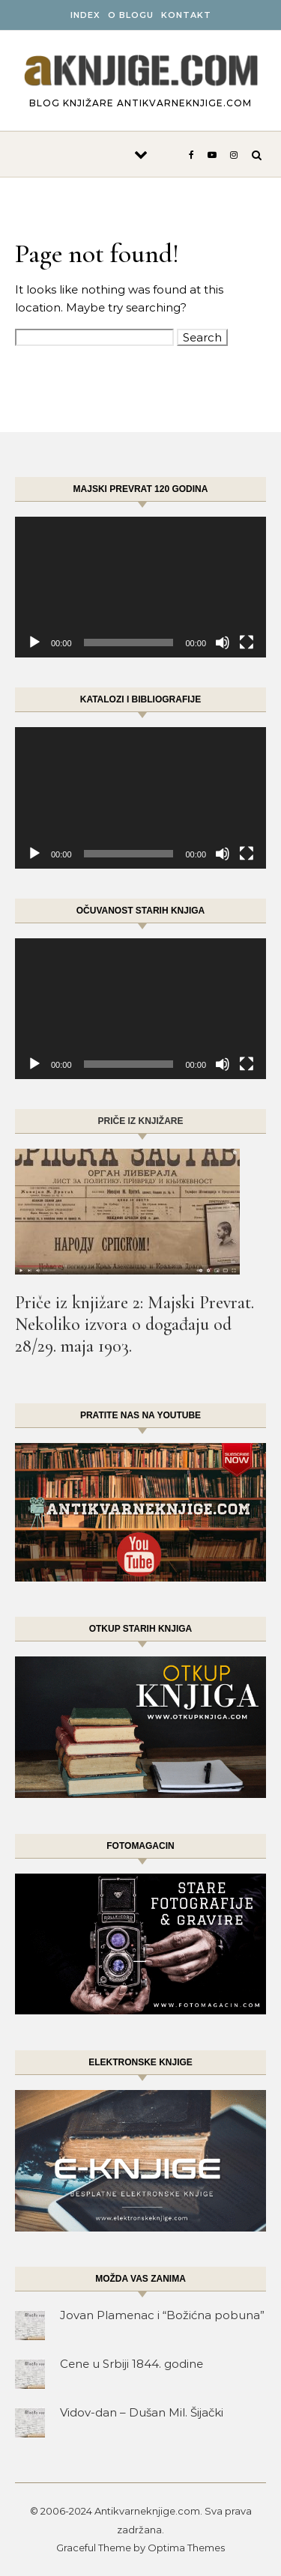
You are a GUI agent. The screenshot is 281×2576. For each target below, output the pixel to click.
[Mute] (222, 642)
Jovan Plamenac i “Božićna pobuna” (162, 2315)
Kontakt (186, 15)
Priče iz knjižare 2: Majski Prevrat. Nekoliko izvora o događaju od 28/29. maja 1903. (134, 1324)
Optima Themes (186, 2548)
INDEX (85, 15)
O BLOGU (131, 15)
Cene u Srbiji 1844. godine (131, 2364)
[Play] (34, 642)
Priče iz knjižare (140, 1121)
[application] (140, 587)
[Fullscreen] (246, 642)
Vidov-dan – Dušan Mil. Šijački (141, 2412)
